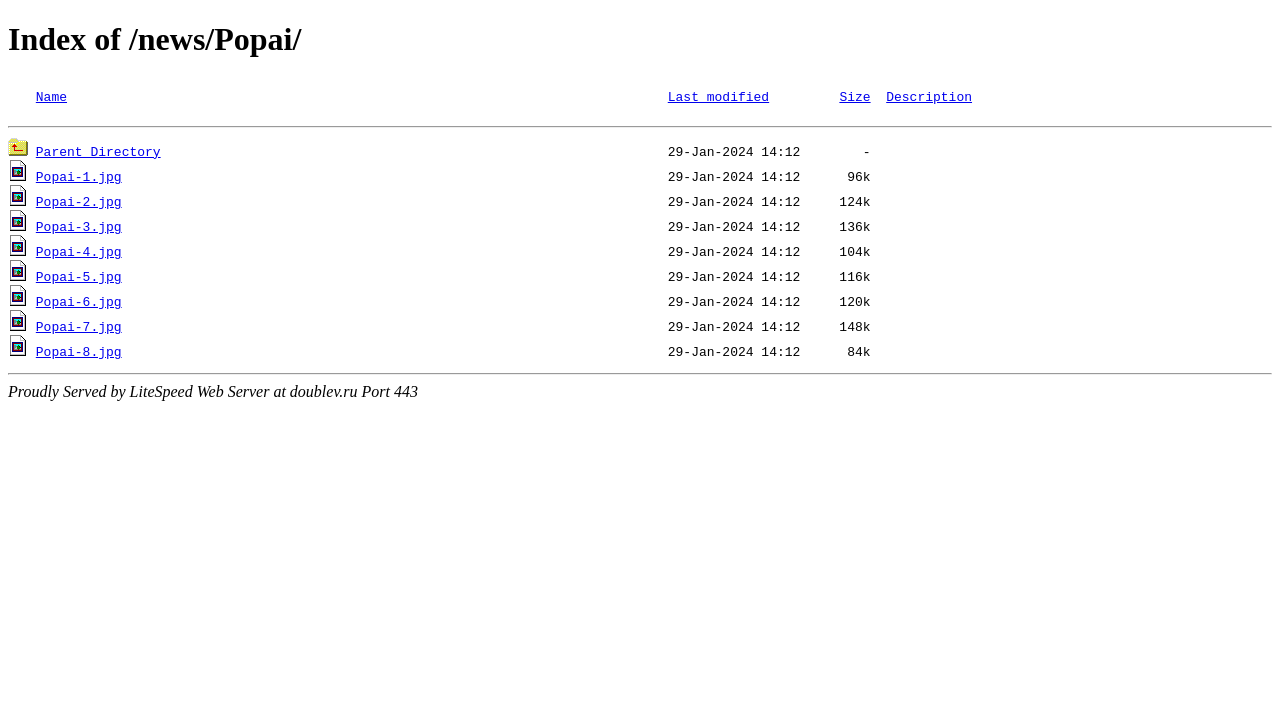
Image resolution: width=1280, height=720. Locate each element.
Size (854, 96)
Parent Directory (98, 154)
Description (929, 96)
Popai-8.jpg (79, 354)
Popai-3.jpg (79, 229)
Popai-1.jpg (79, 179)
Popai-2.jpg (79, 204)
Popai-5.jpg (79, 279)
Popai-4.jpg (79, 254)
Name (51, 96)
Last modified (718, 96)
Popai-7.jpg (79, 329)
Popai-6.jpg (79, 304)
